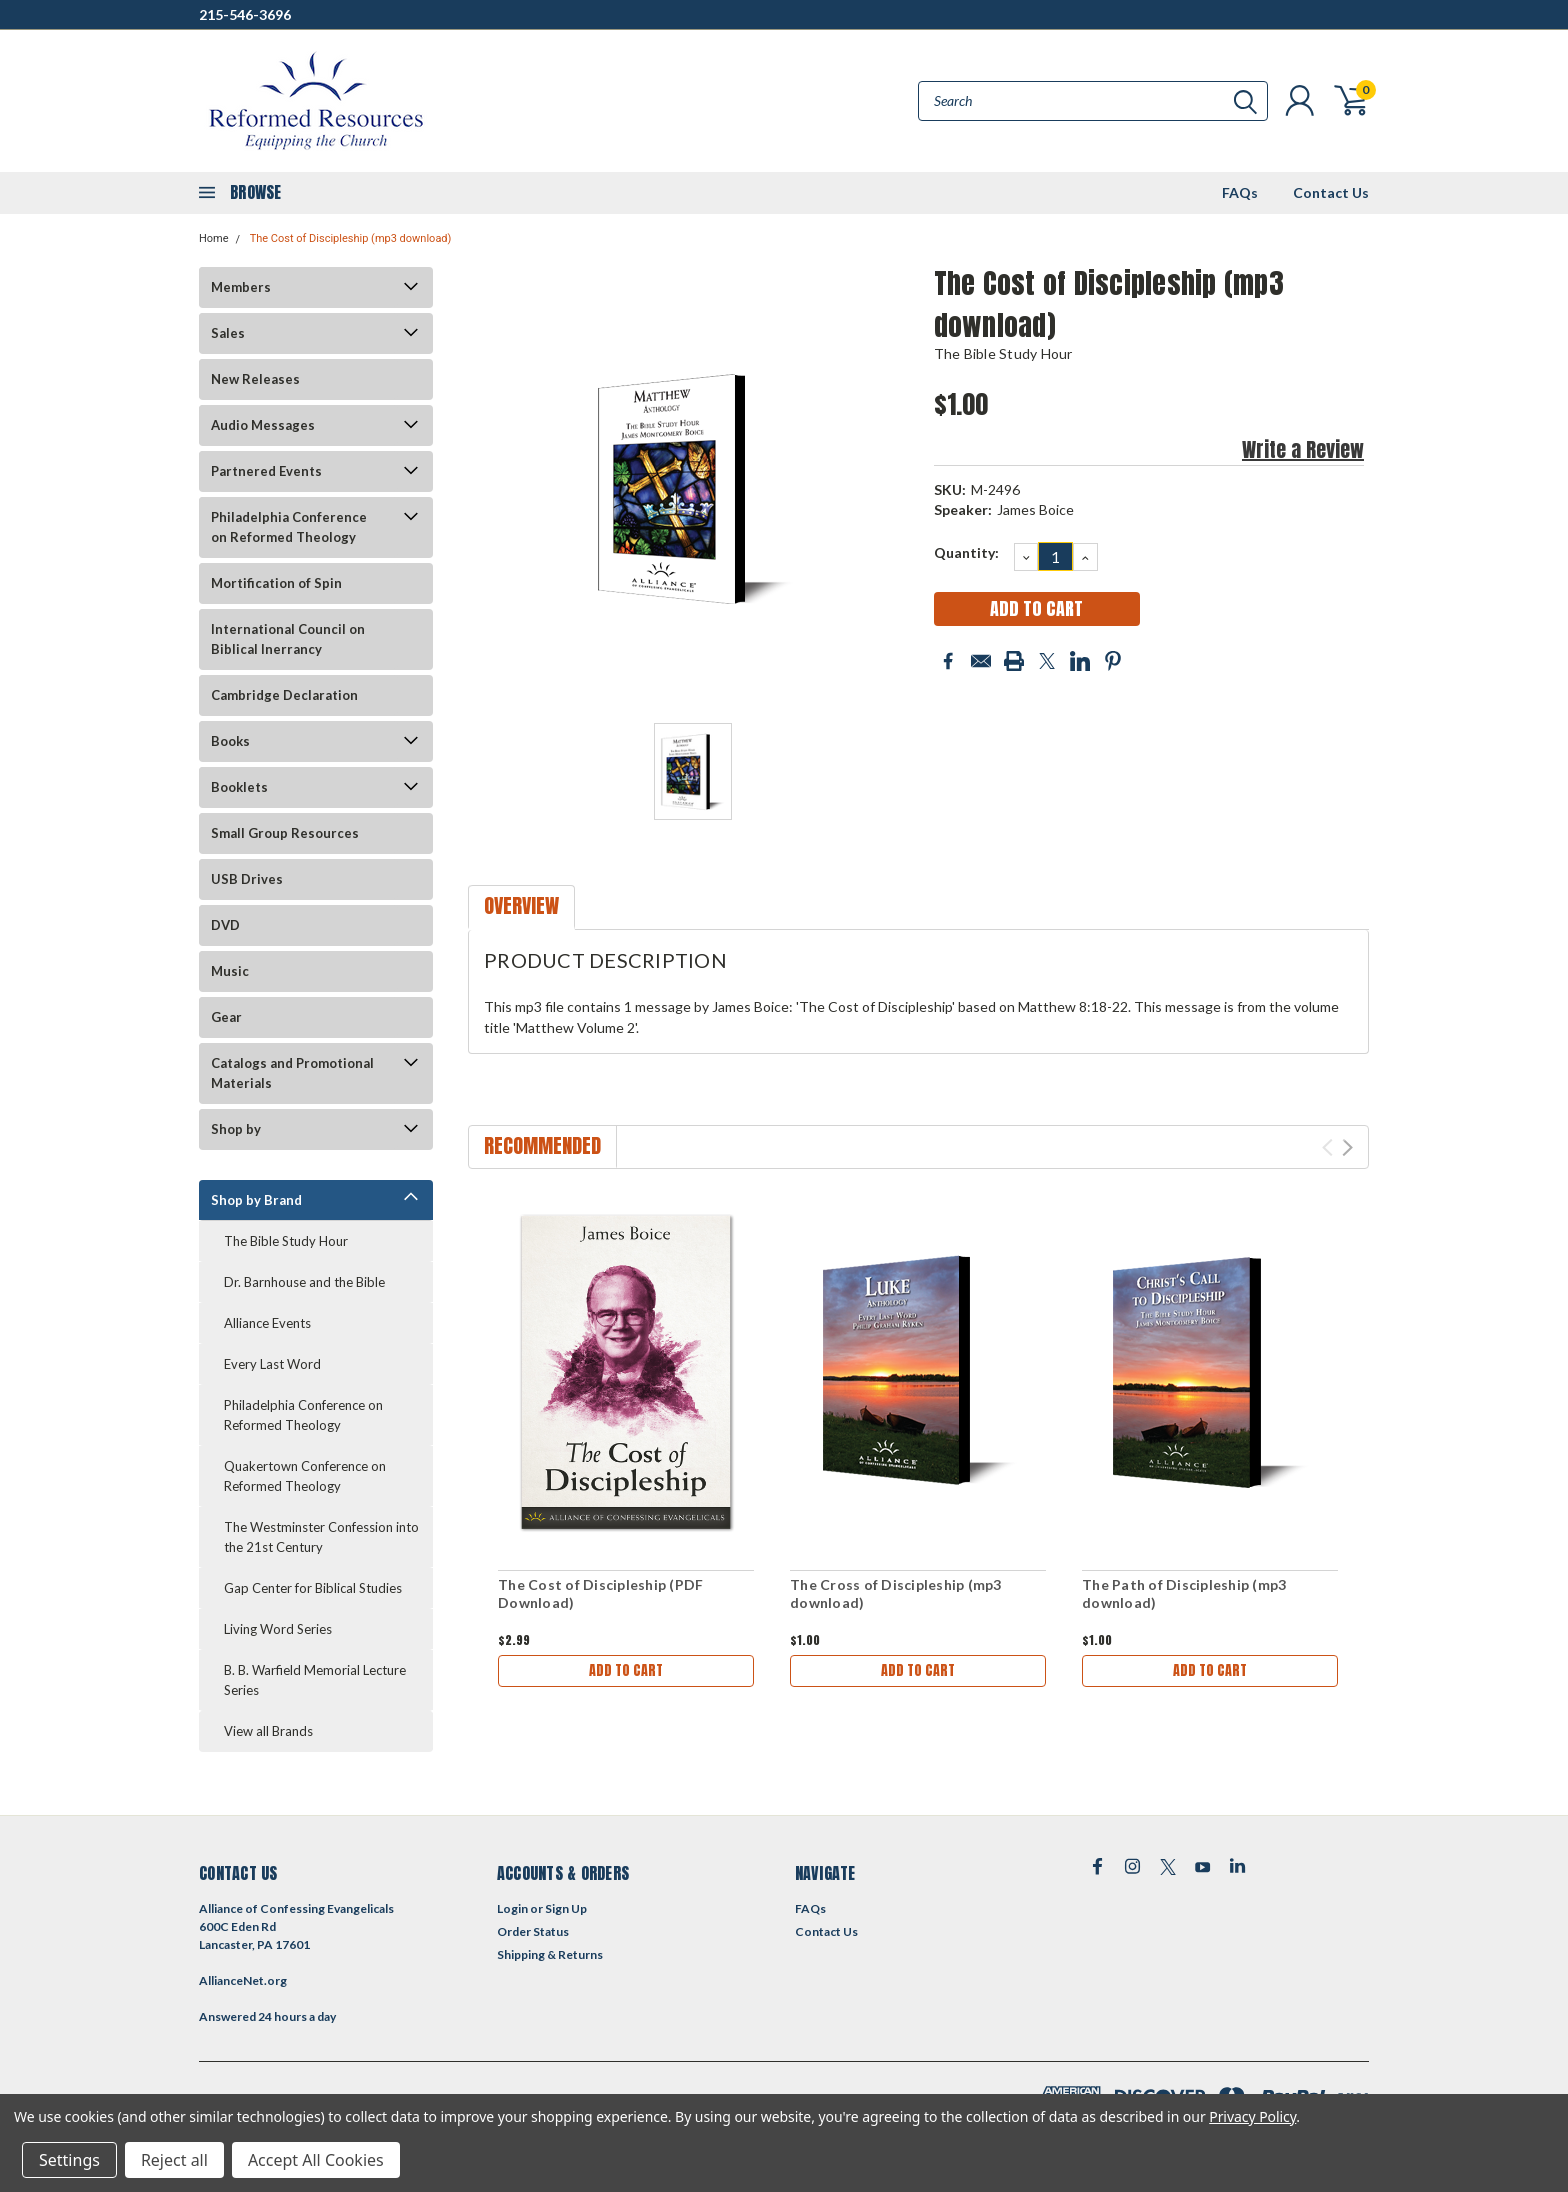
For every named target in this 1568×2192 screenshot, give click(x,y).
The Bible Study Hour (286, 1241)
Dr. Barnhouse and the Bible (304, 1282)
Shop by (236, 1129)
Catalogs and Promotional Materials (292, 1073)
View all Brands (268, 1731)
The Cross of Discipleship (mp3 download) (896, 1593)
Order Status (533, 1931)
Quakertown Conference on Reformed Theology (305, 1476)
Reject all (174, 2160)
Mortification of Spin (276, 583)
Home (214, 238)
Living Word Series (278, 1629)
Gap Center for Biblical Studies (313, 1588)
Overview (521, 905)
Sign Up (566, 1908)
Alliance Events (267, 1323)
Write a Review (1303, 449)
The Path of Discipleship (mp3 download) (1184, 1593)
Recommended (542, 1145)
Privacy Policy (1252, 2116)
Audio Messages (263, 425)
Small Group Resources (285, 833)
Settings (69, 2160)
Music (230, 971)
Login (512, 1908)
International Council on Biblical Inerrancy (288, 639)
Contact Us (1331, 192)
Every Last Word (272, 1364)
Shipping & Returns (550, 1954)
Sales (228, 333)
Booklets (239, 787)
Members (241, 287)
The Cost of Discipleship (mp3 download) (351, 238)
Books (230, 741)
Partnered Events (266, 471)
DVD (225, 925)
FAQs (1240, 192)
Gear (226, 1017)
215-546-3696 (245, 14)
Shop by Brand (256, 1200)
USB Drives (247, 879)
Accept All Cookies (316, 2160)
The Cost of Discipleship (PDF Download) (600, 1593)
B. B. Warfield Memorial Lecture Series (315, 1680)
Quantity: (966, 552)
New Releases (255, 379)
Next (1347, 1147)
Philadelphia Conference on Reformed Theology (289, 527)
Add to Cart (626, 1670)
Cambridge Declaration (284, 695)
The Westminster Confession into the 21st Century (321, 1537)
